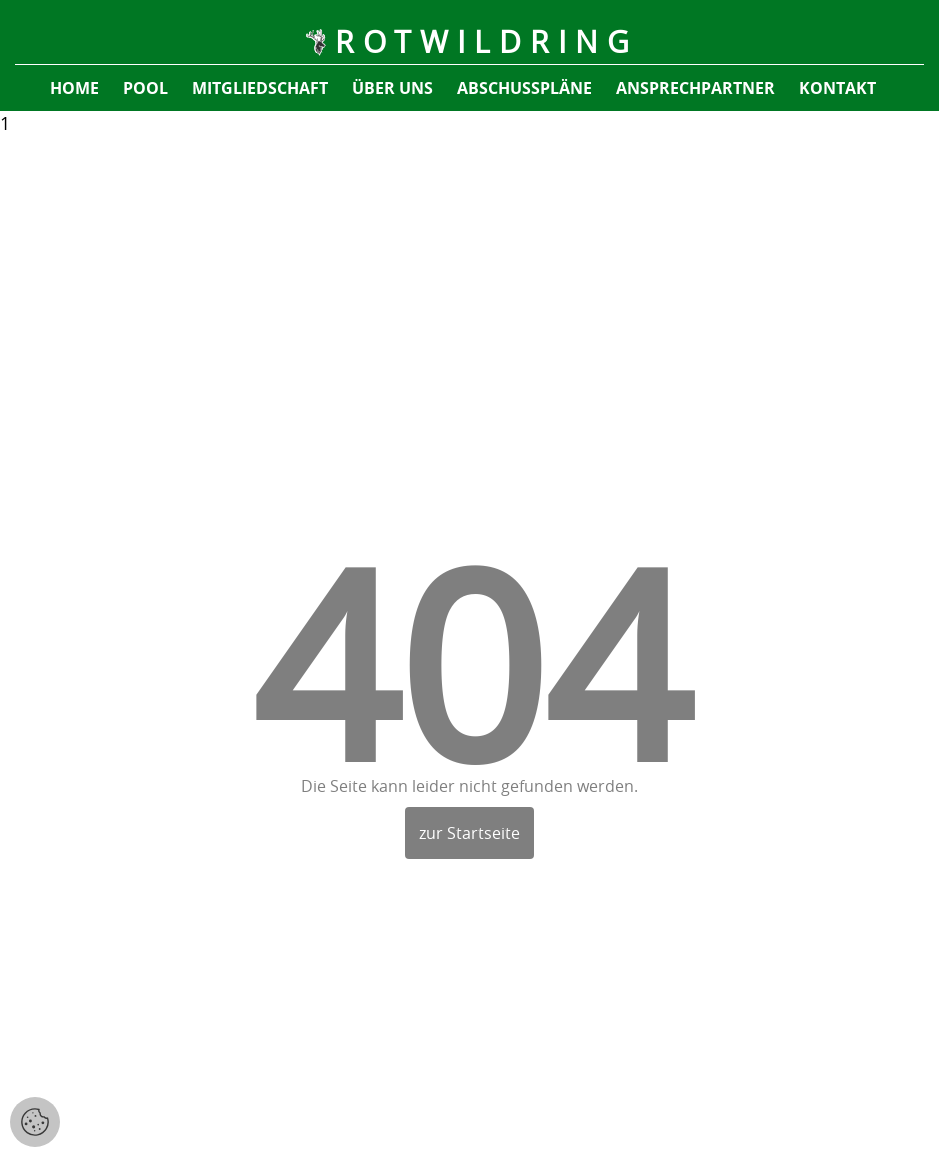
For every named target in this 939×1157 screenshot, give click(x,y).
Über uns (392, 88)
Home (74, 88)
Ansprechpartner (695, 88)
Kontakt (837, 88)
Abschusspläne (524, 88)
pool (145, 88)
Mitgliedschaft (260, 88)
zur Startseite (469, 833)
